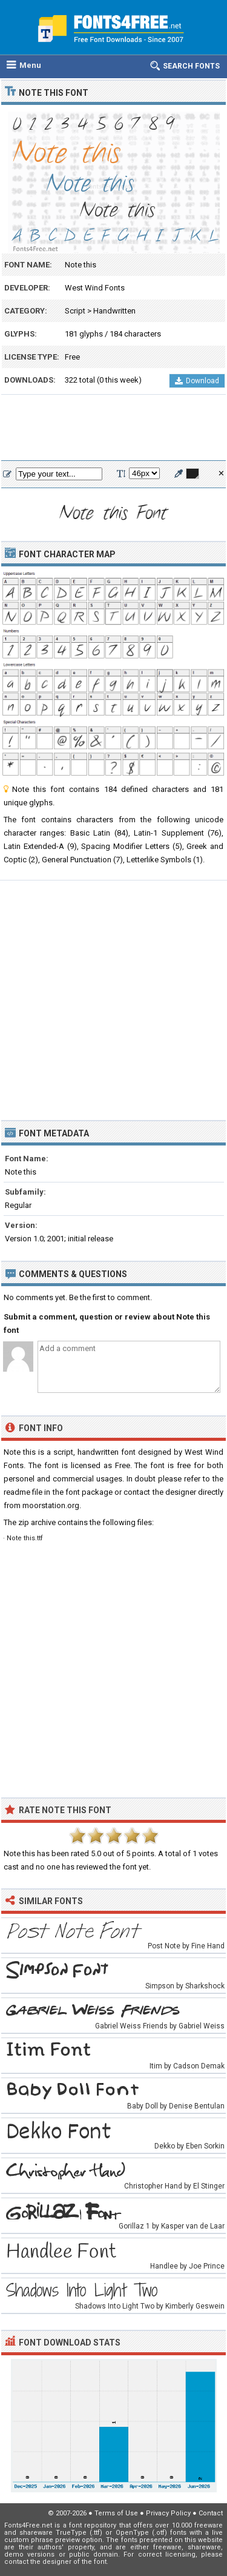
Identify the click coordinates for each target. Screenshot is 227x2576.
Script (75, 310)
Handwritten (114, 310)
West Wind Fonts (95, 287)
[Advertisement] (113, 428)
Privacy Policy (168, 2513)
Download (197, 381)
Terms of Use (116, 2513)
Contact (211, 2513)
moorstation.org (50, 1505)
